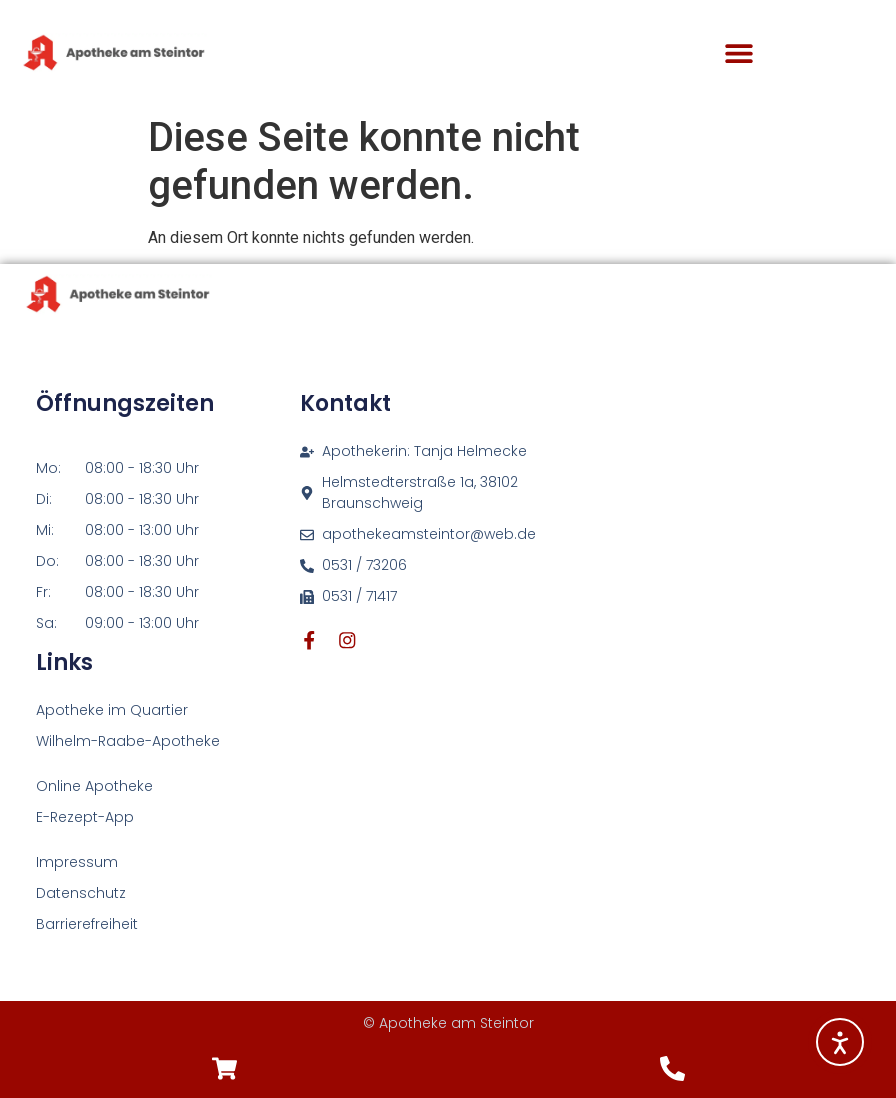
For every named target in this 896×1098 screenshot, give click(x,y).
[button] (738, 53)
